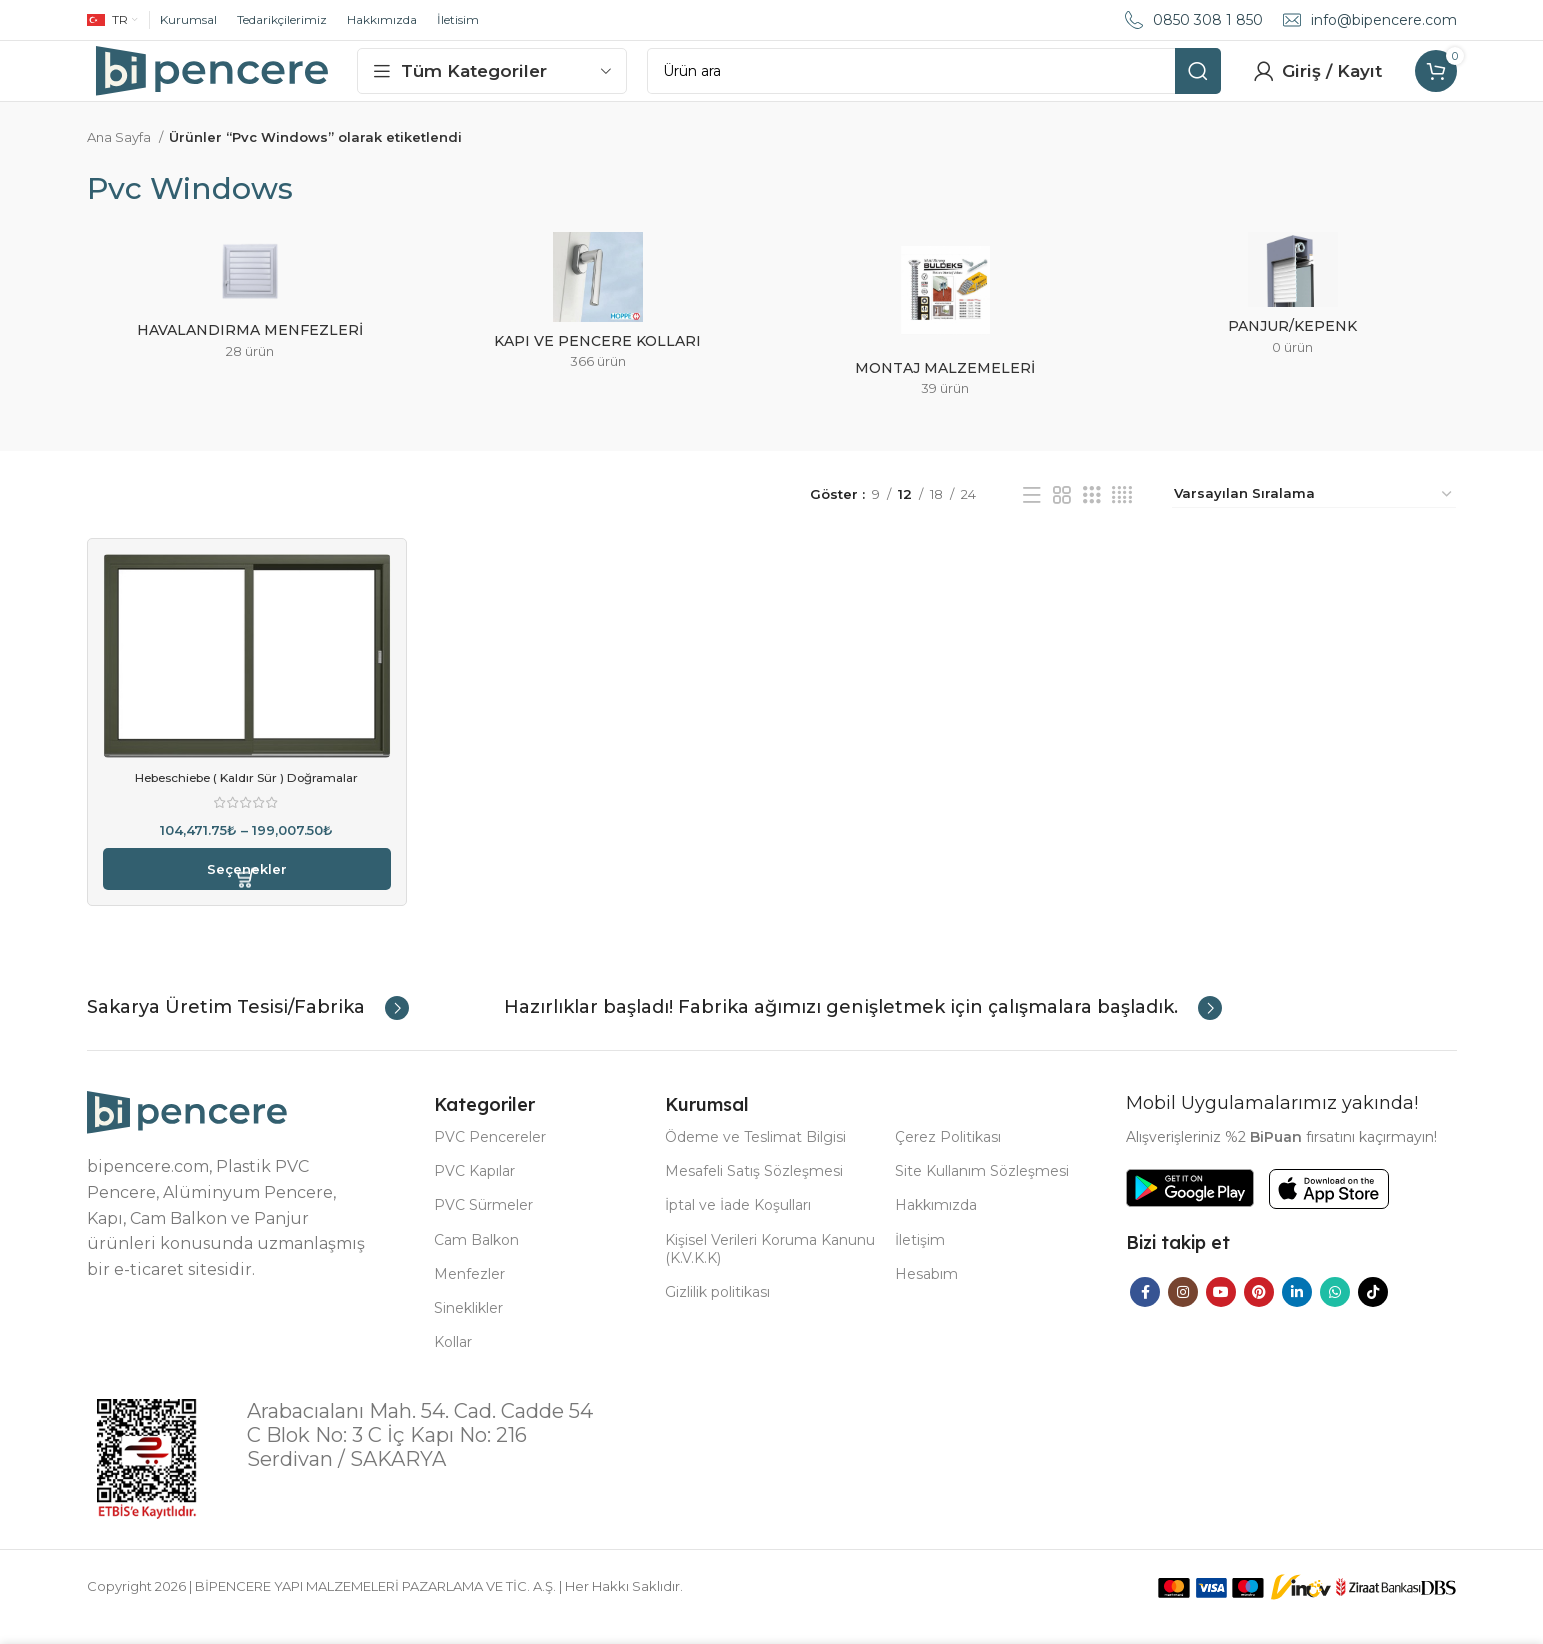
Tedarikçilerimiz (282, 19)
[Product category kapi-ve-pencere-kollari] (598, 327)
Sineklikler (468, 1328)
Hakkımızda (382, 19)
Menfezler (469, 1293)
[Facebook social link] (1145, 1311)
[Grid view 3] (1092, 514)
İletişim (920, 1259)
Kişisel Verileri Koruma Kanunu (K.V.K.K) (770, 1268)
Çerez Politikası (948, 1157)
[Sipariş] (1314, 514)
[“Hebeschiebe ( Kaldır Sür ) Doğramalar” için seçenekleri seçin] (247, 889)
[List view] (1032, 514)
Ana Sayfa (120, 157)
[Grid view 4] (1122, 514)
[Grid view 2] (1062, 514)
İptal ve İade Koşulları (738, 1225)
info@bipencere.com (1384, 20)
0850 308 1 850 (1208, 20)
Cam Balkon (476, 1259)
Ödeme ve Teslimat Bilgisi (755, 1157)
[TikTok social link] (1373, 1311)
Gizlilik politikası (717, 1312)
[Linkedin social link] (1297, 1311)
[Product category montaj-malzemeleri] (946, 340)
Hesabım (926, 1293)
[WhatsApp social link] (1335, 1311)
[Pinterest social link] (1259, 1311)
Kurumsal (188, 19)
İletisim (458, 19)
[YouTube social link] (1221, 1311)
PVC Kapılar (474, 1191)
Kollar (453, 1362)
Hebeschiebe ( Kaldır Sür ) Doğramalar (246, 797)
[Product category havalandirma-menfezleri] (251, 322)
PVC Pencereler (490, 1157)
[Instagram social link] (1183, 1311)
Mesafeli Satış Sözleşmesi (754, 1191)
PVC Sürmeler (483, 1225)
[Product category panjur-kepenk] (1293, 320)
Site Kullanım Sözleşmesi (982, 1191)
